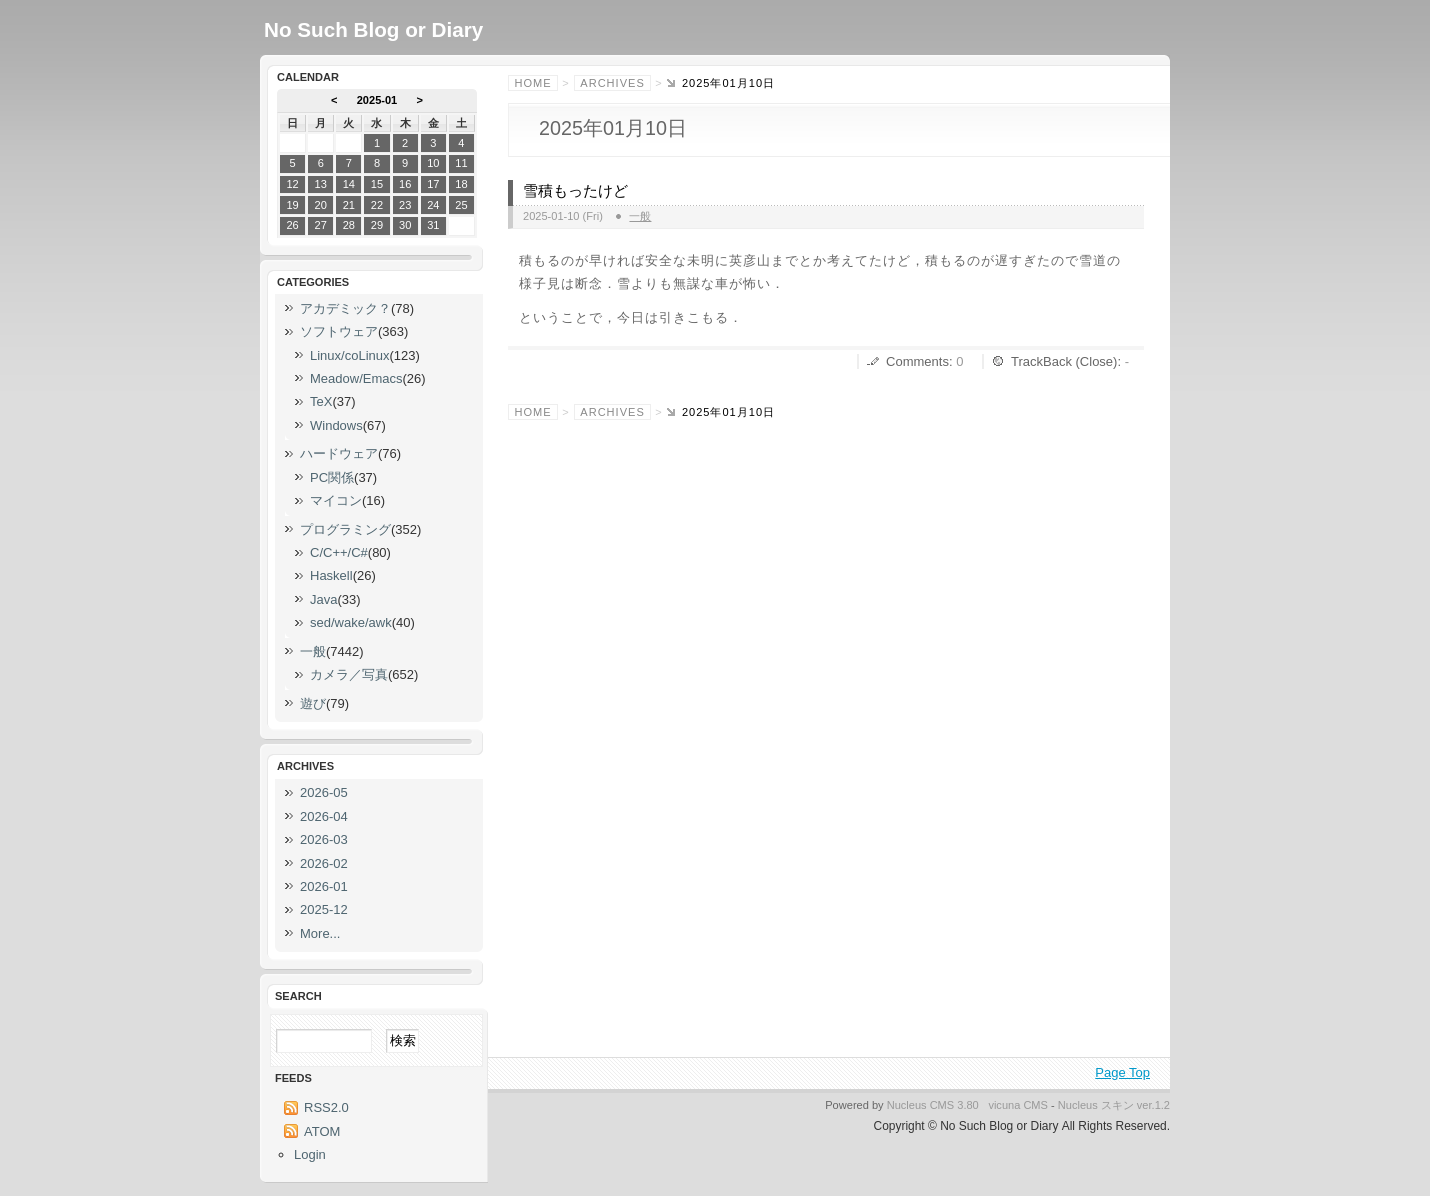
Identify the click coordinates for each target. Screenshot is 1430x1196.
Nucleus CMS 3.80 (933, 1105)
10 (433, 163)
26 (292, 225)
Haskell (331, 575)
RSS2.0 (326, 1107)
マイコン (336, 500)
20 (321, 205)
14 (349, 184)
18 (461, 184)
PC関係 (332, 477)
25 (461, 205)
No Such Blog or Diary (373, 29)
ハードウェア (339, 453)
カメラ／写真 (349, 674)
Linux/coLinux (350, 355)
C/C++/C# (339, 552)
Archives (612, 83)
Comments (917, 361)
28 (349, 225)
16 (405, 184)
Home (533, 83)
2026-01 (324, 886)
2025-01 (377, 100)
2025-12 (324, 909)
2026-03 (324, 839)
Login (310, 1154)
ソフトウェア (339, 331)
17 (433, 184)
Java (323, 599)
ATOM (322, 1131)
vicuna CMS (1018, 1105)
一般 (640, 216)
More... (320, 933)
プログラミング (345, 529)
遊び (313, 703)
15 (377, 184)
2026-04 (324, 816)
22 (377, 205)
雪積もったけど (575, 191)
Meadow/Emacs (356, 378)
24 (433, 205)
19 (292, 205)
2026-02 (324, 863)
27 (321, 225)
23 (405, 205)
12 (292, 184)
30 (405, 225)
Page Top (1122, 1072)
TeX (321, 401)
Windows (336, 425)
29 (377, 225)
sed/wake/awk (351, 622)
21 (349, 205)
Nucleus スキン (1096, 1105)
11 (461, 163)
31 (433, 225)
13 (321, 184)
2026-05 (324, 792)
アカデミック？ (345, 308)
